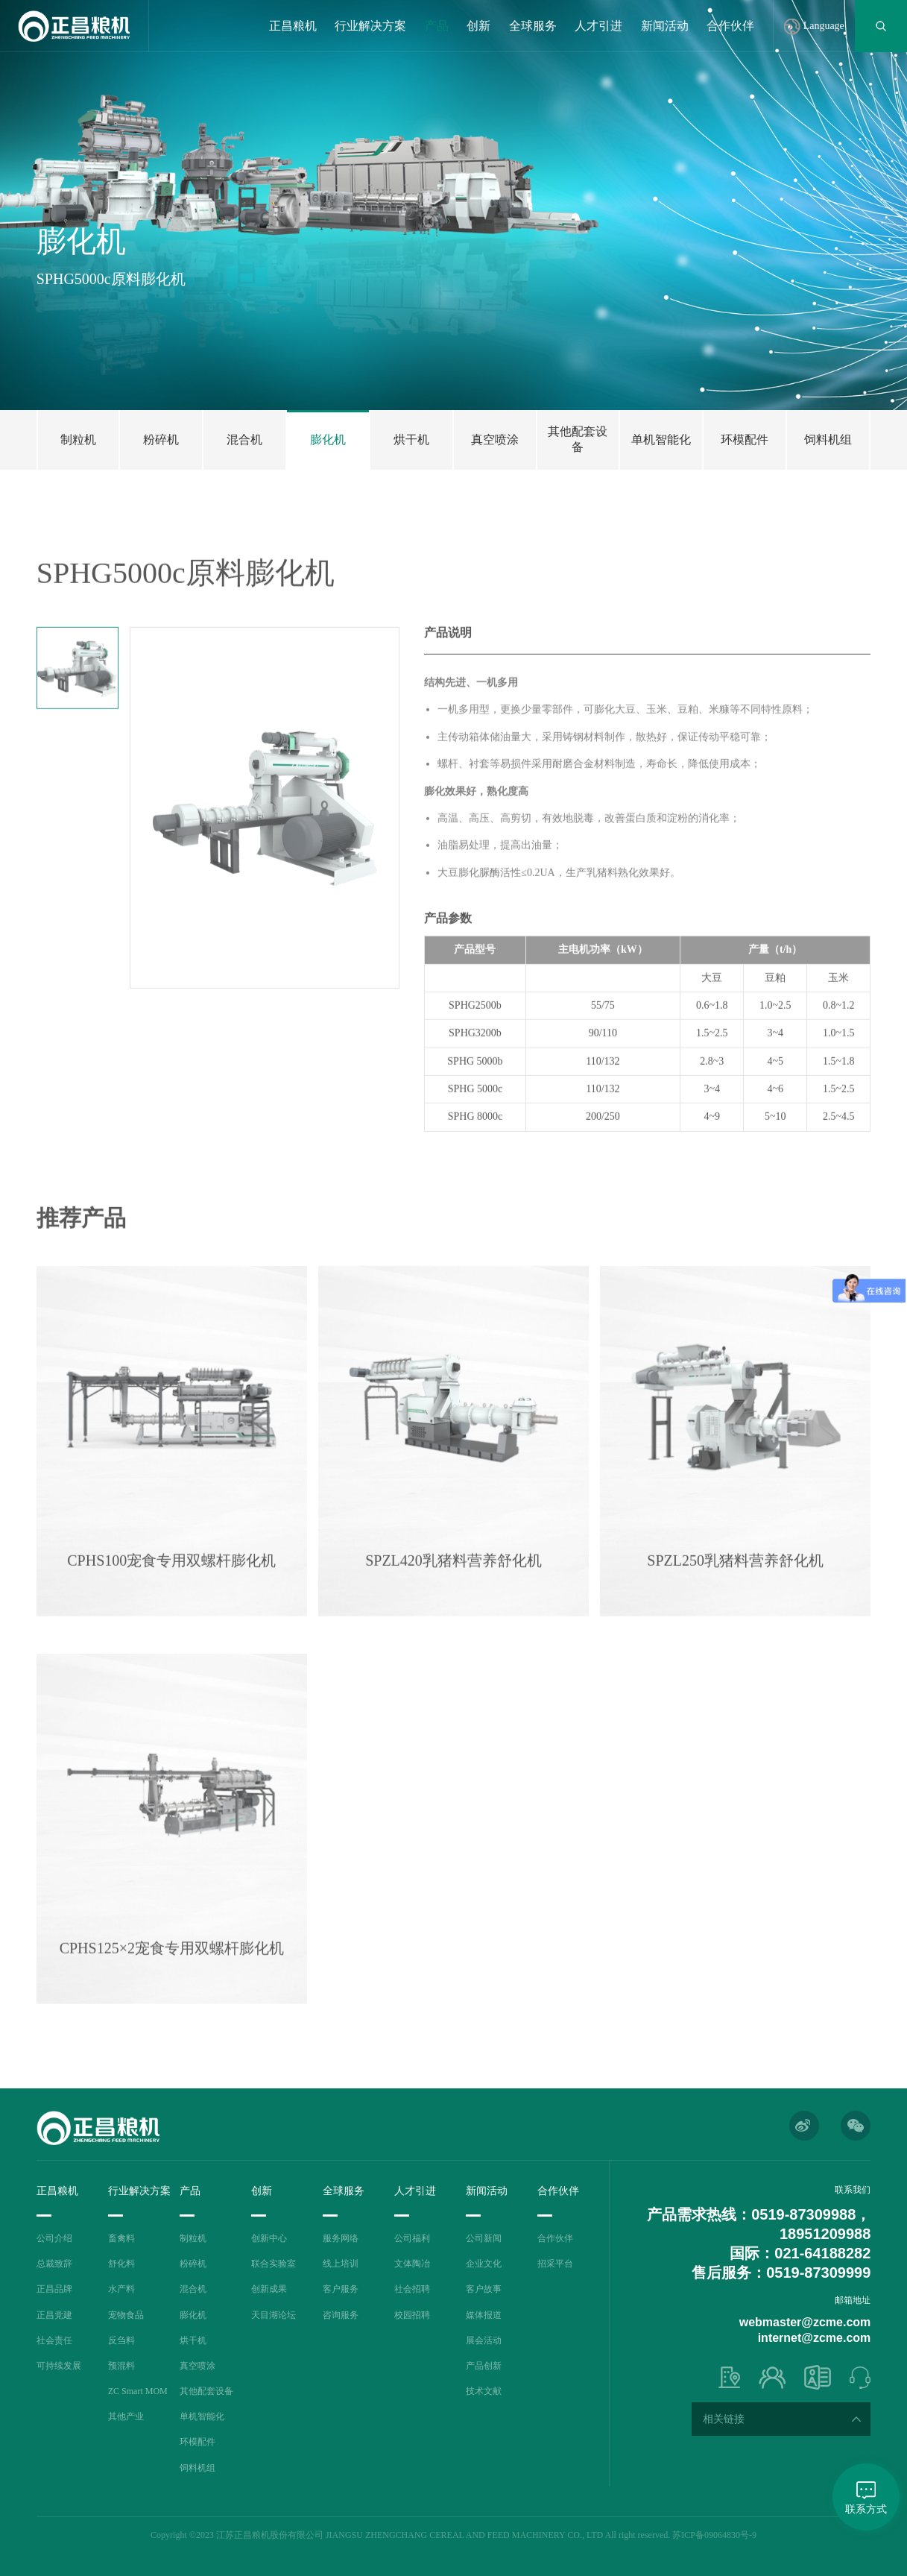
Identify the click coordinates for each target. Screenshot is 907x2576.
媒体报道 (484, 2315)
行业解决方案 (370, 25)
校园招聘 (412, 2315)
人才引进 (598, 25)
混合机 (193, 2289)
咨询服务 (340, 2315)
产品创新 (484, 2366)
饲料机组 (197, 2468)
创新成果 (269, 2289)
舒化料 (121, 2263)
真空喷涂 (197, 2366)
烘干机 (193, 2340)
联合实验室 (273, 2263)
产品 (437, 25)
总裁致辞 (54, 2263)
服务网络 (340, 2238)
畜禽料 (121, 2238)
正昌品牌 (54, 2289)
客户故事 (484, 2289)
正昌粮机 (293, 25)
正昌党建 (54, 2315)
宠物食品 (126, 2315)
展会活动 (484, 2340)
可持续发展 (59, 2366)
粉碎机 (193, 2263)
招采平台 (555, 2263)
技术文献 (484, 2391)
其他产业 (126, 2416)
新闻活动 (665, 25)
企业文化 (484, 2263)
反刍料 (121, 2340)
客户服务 (340, 2289)
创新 (478, 25)
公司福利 (412, 2238)
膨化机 (193, 2315)
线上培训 (340, 2263)
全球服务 (533, 25)
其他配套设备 (206, 2391)
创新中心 (269, 2238)
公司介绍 (54, 2238)
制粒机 (193, 2238)
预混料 (121, 2366)
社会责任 (54, 2340)
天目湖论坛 (273, 2315)
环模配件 (197, 2442)
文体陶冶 (412, 2263)
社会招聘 (412, 2289)
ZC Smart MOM (138, 2391)
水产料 (121, 2289)
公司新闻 (484, 2238)
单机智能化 (202, 2416)
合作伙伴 (730, 25)
